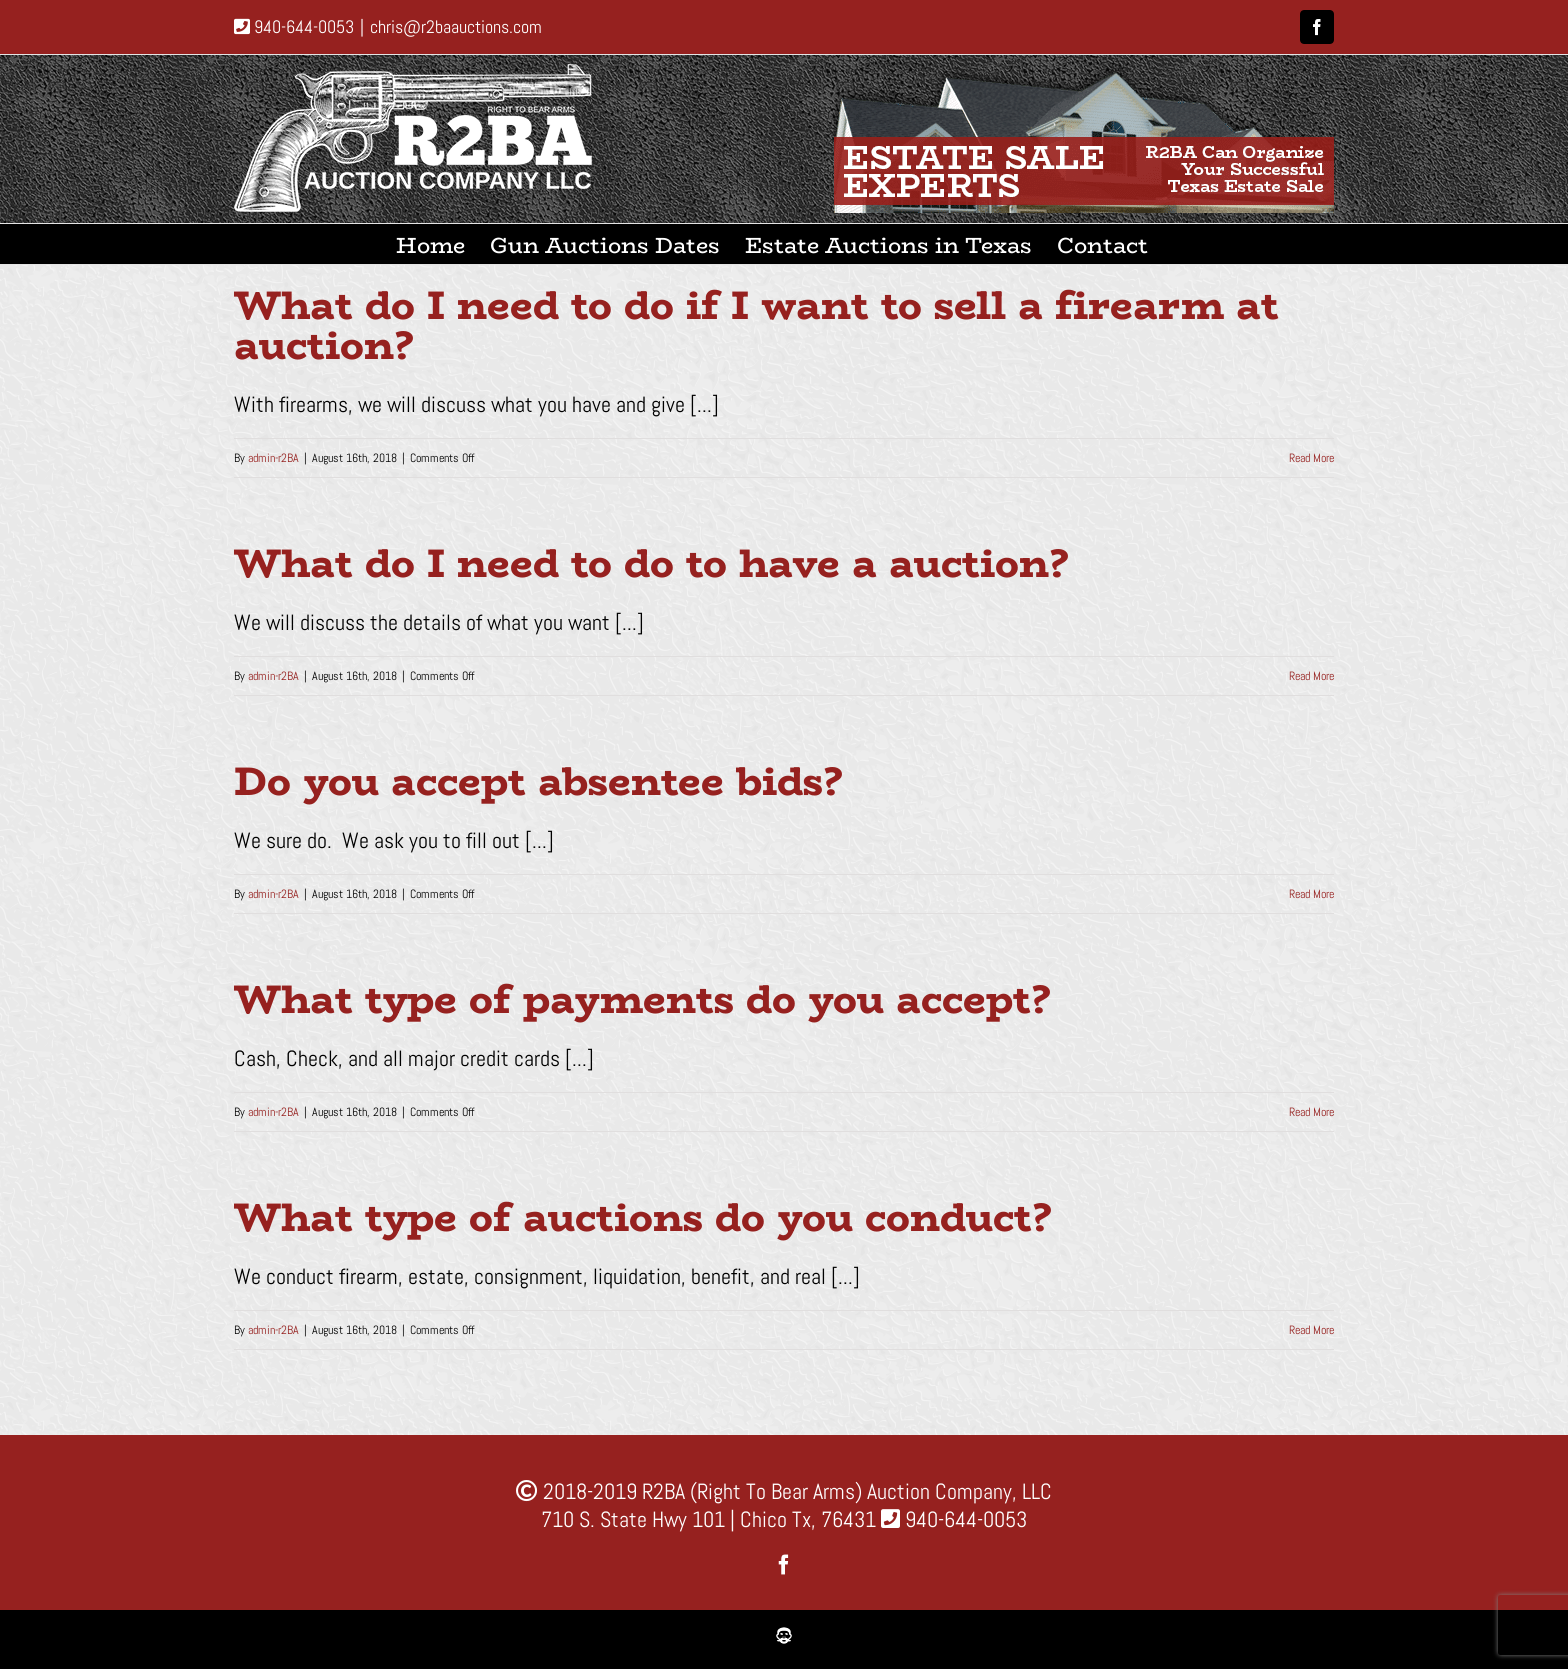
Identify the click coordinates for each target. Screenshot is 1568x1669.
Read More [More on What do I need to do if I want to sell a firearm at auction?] (1311, 458)
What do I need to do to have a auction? (651, 563)
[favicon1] (784, 1638)
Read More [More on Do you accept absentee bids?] (1311, 894)
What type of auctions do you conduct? (642, 1217)
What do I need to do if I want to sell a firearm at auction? (756, 325)
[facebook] (784, 1565)
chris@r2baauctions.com (456, 26)
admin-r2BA (273, 458)
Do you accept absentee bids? (538, 781)
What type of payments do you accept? (642, 999)
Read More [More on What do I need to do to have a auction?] (1311, 676)
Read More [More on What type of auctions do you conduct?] (1311, 1330)
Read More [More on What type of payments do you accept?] (1311, 1112)
